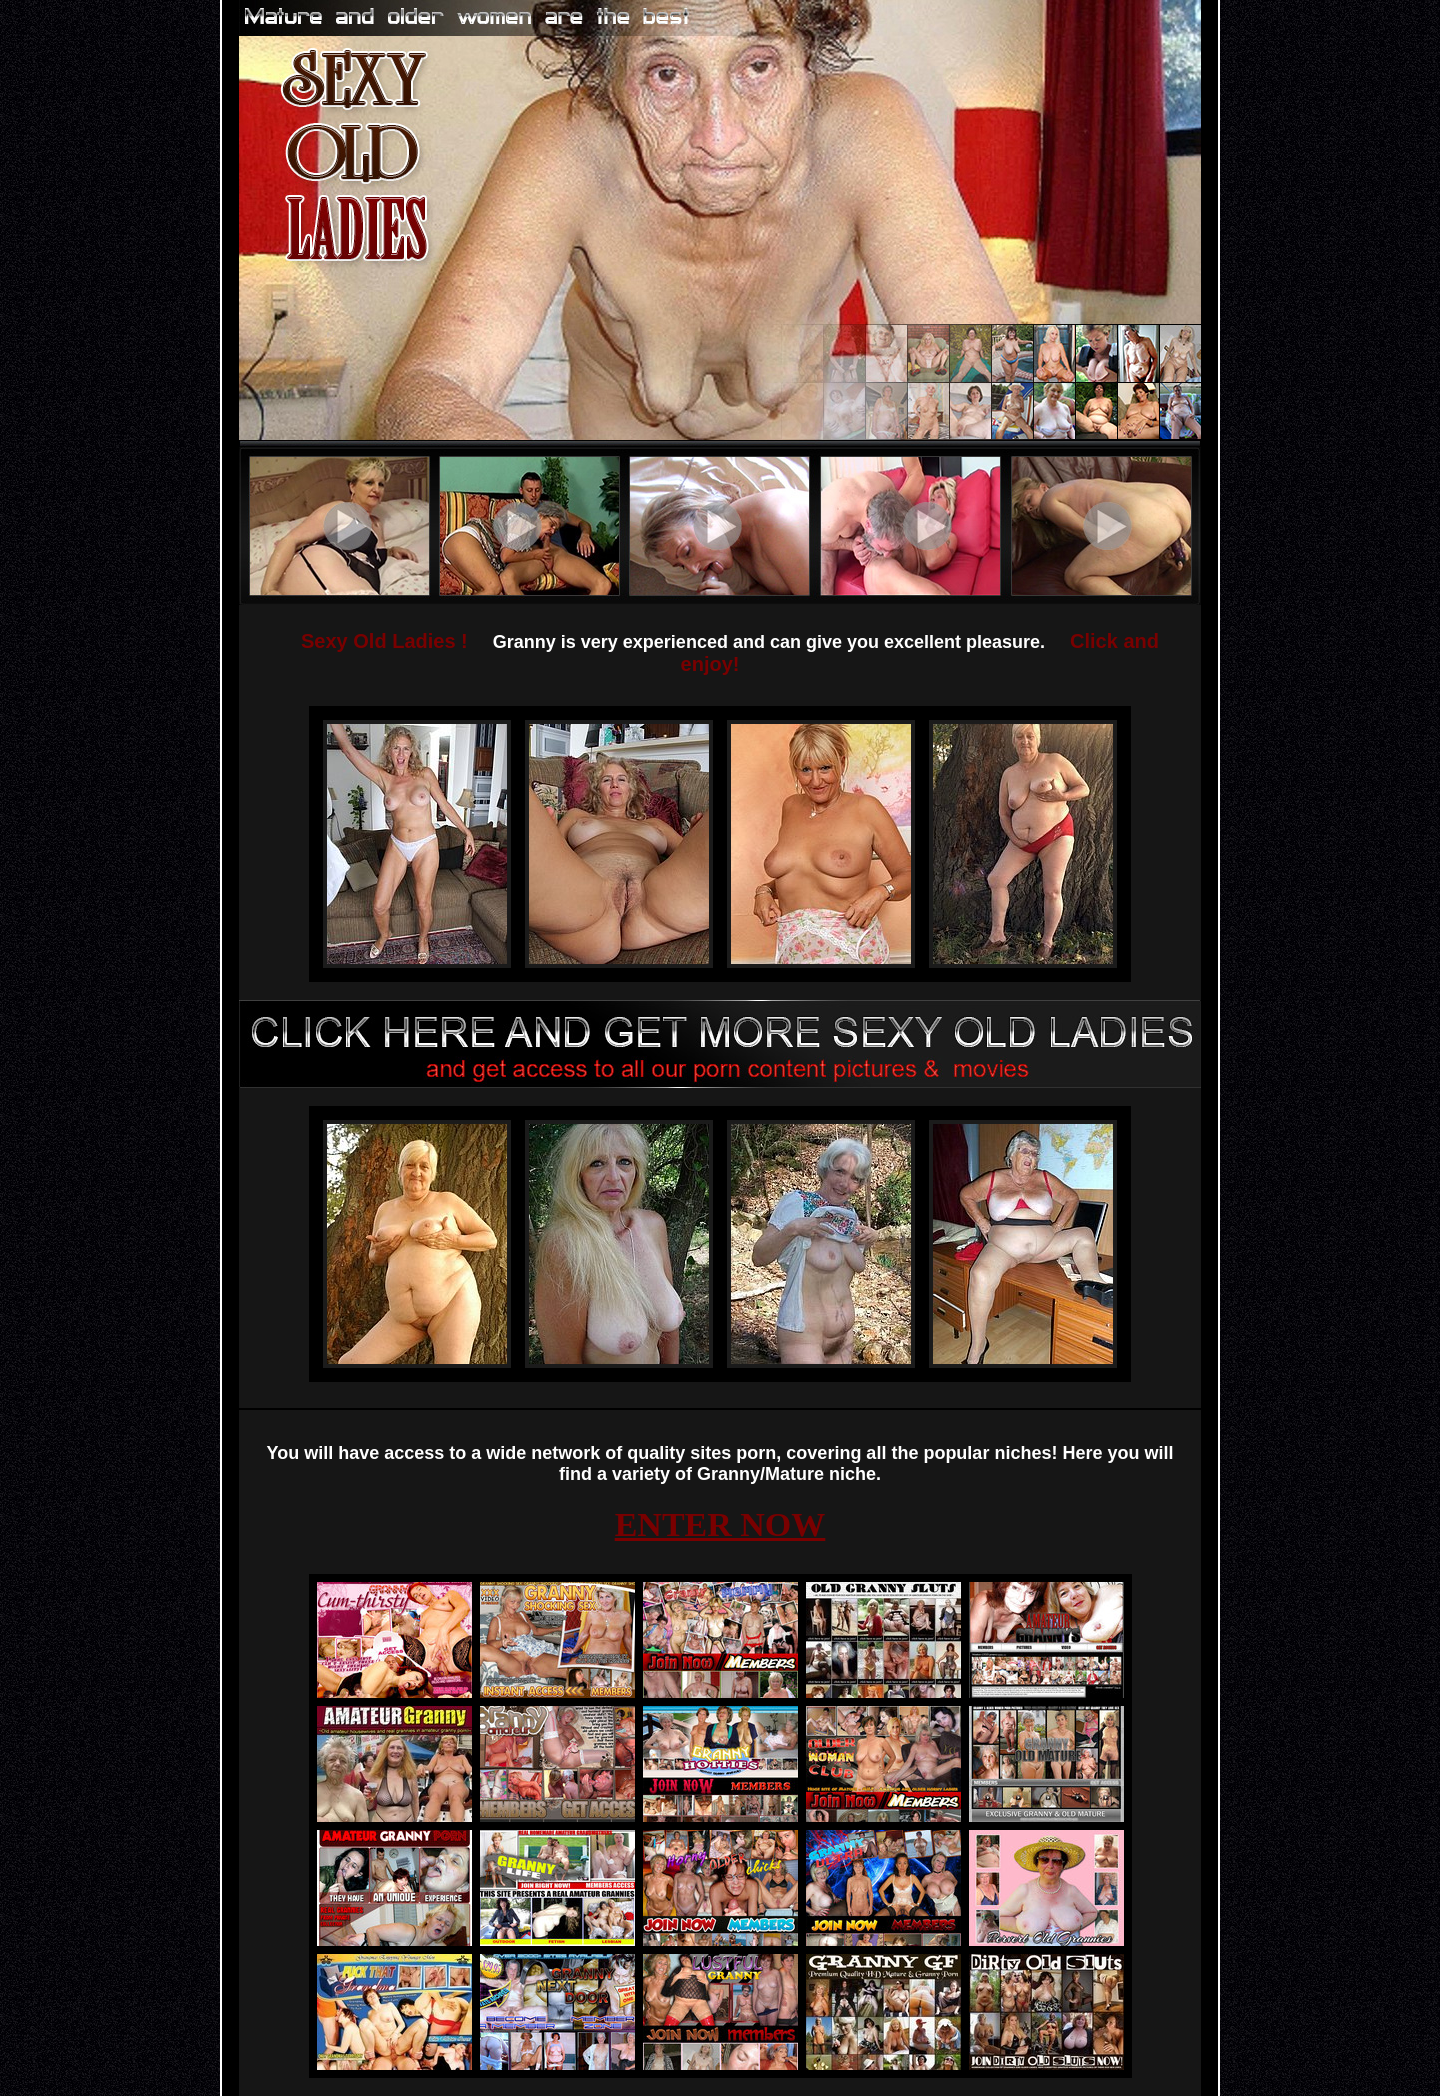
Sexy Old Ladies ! (384, 641)
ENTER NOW (720, 1524)
